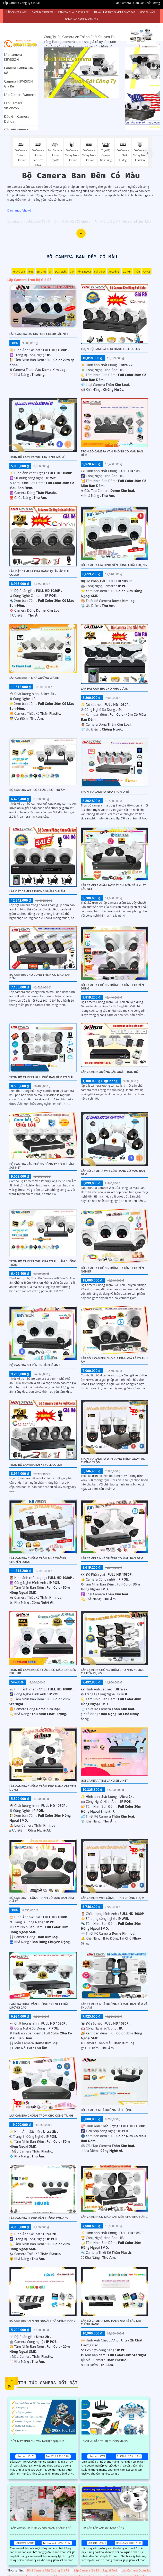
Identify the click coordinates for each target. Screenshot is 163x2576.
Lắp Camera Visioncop (13, 105)
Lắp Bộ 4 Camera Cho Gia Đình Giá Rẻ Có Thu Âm (114, 1360)
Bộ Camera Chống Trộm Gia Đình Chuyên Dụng (112, 986)
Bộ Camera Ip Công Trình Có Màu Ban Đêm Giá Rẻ (41, 1899)
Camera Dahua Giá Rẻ (18, 70)
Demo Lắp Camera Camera (81, 19)
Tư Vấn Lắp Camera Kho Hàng (104, 2527)
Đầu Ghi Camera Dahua (16, 119)
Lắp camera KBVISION (13, 57)
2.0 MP (127, 271)
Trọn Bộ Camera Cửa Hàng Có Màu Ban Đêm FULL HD (43, 1671)
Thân (137, 271)
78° (72, 271)
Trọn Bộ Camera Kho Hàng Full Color (110, 349)
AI (50, 271)
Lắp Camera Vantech (20, 94)
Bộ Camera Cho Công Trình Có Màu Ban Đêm (40, 976)
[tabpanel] (81, 72)
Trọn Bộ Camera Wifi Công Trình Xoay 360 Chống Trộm (113, 1460)
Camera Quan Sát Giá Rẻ (73, 12)
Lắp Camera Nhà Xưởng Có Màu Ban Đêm (112, 1558)
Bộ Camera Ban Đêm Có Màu (81, 256)
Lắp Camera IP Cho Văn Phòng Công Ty (39, 2218)
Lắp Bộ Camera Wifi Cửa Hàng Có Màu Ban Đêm (113, 1172)
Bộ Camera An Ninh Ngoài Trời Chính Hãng (42, 2321)
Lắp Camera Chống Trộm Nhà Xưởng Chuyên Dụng (37, 1560)
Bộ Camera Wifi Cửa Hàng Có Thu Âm (37, 790)
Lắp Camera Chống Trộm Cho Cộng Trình (41, 2115)
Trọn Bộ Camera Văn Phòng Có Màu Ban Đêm (112, 453)
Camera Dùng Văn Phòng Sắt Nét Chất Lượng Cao (39, 2005)
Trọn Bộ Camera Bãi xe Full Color (35, 1465)
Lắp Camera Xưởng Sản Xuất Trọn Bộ (109, 1072)
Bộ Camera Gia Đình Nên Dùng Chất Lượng (114, 565)
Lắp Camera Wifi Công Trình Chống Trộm (112, 1898)
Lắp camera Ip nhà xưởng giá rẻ (34, 678)
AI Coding (114, 271)
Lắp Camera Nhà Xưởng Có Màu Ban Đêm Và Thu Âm (114, 2005)
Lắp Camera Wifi (16, 12)
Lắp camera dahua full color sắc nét (38, 334)
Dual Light (61, 271)
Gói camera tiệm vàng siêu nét (104, 1780)
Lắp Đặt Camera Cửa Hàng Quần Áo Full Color (40, 572)
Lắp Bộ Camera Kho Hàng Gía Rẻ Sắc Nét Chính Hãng (111, 2322)
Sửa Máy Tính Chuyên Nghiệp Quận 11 (38, 2441)
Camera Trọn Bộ (42, 12)
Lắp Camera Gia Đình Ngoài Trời (95, 2570)
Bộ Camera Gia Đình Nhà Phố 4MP (34, 1365)
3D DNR (41, 271)
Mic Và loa (19, 271)
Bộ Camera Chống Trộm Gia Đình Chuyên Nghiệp (112, 1269)
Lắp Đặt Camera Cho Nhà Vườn (104, 688)
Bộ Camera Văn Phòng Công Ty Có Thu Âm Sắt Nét (41, 1165)
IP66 (30, 271)
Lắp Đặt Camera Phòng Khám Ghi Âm (37, 891)
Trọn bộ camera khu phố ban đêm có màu (42, 1077)
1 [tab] (75, 93)
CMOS (146, 271)
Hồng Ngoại (84, 271)
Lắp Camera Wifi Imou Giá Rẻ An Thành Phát (42, 2527)
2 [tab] (81, 93)
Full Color (99, 271)
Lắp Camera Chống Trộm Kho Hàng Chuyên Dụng (42, 1788)
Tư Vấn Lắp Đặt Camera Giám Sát (114, 12)
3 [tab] (88, 93)
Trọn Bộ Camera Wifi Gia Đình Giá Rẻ (37, 457)
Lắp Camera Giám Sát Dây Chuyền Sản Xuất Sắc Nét (113, 887)
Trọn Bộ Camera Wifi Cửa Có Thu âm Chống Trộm (42, 1263)
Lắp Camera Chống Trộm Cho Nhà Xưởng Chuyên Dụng (112, 1671)
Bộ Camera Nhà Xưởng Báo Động (106, 2110)
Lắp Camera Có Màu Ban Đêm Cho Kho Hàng (114, 2217)
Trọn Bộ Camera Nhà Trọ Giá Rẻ (105, 792)
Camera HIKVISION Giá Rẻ (18, 84)
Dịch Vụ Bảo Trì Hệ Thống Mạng (105, 2441)
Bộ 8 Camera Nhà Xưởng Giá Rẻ (48, 2570)
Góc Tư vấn (147, 12)
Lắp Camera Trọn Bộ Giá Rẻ (29, 279)
